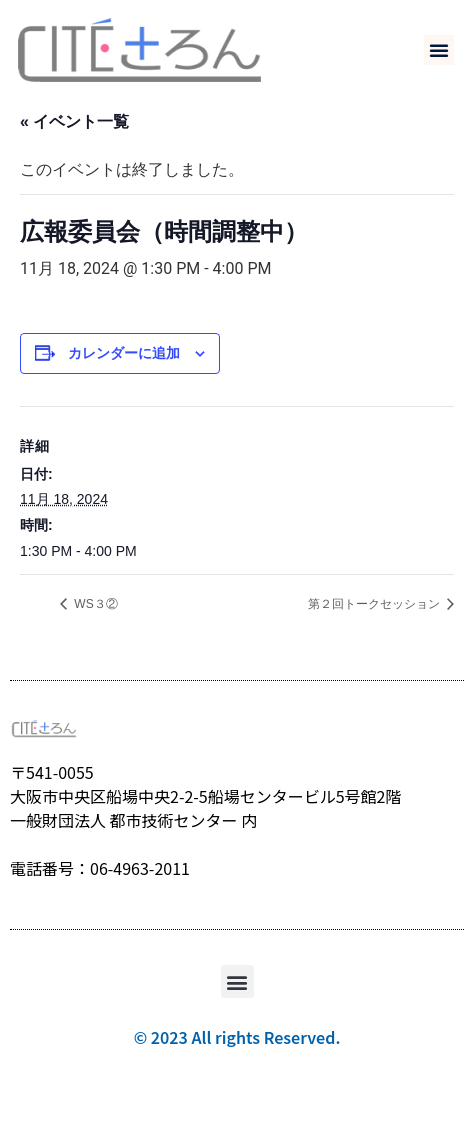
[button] (439, 50)
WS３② (94, 634)
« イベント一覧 (74, 151)
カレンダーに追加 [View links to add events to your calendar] (124, 383)
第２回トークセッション (375, 634)
